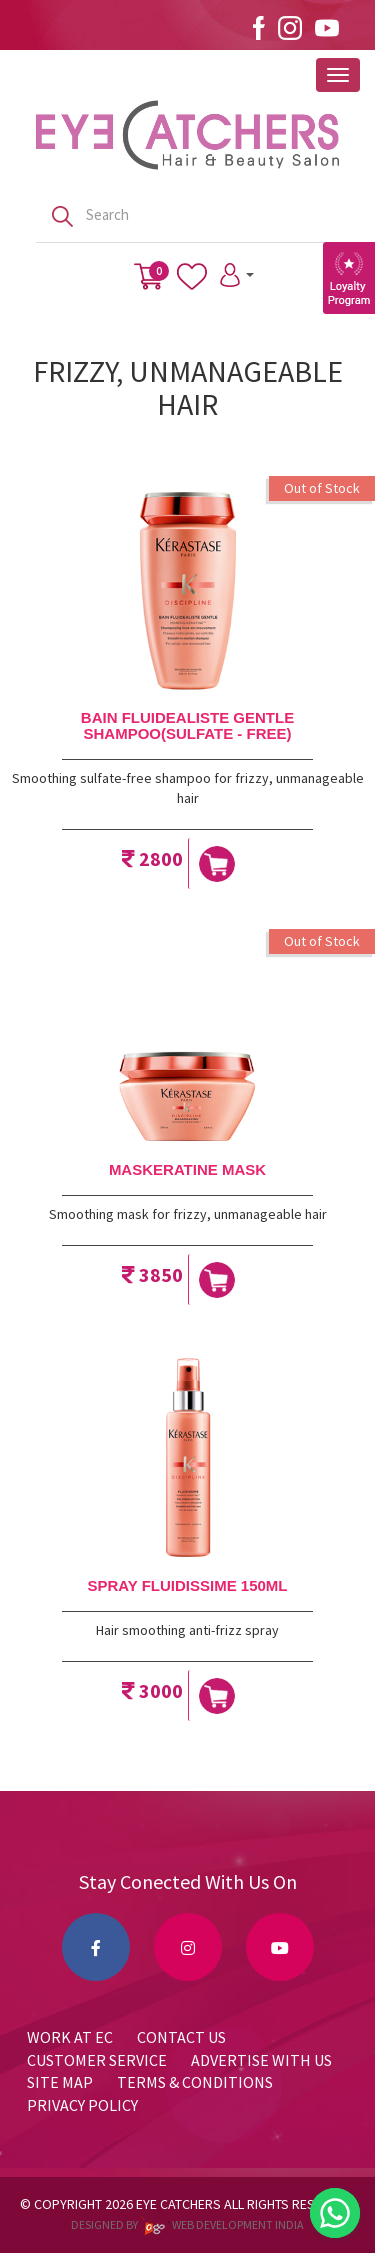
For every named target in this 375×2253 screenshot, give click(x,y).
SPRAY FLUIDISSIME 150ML (187, 1585)
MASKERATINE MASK (187, 1169)
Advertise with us (261, 2060)
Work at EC (70, 2037)
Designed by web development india (187, 2224)
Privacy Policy (82, 2105)
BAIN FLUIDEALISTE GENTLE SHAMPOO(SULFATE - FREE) (187, 726)
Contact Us (181, 2037)
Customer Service (97, 2060)
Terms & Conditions (195, 2082)
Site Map (60, 2082)
